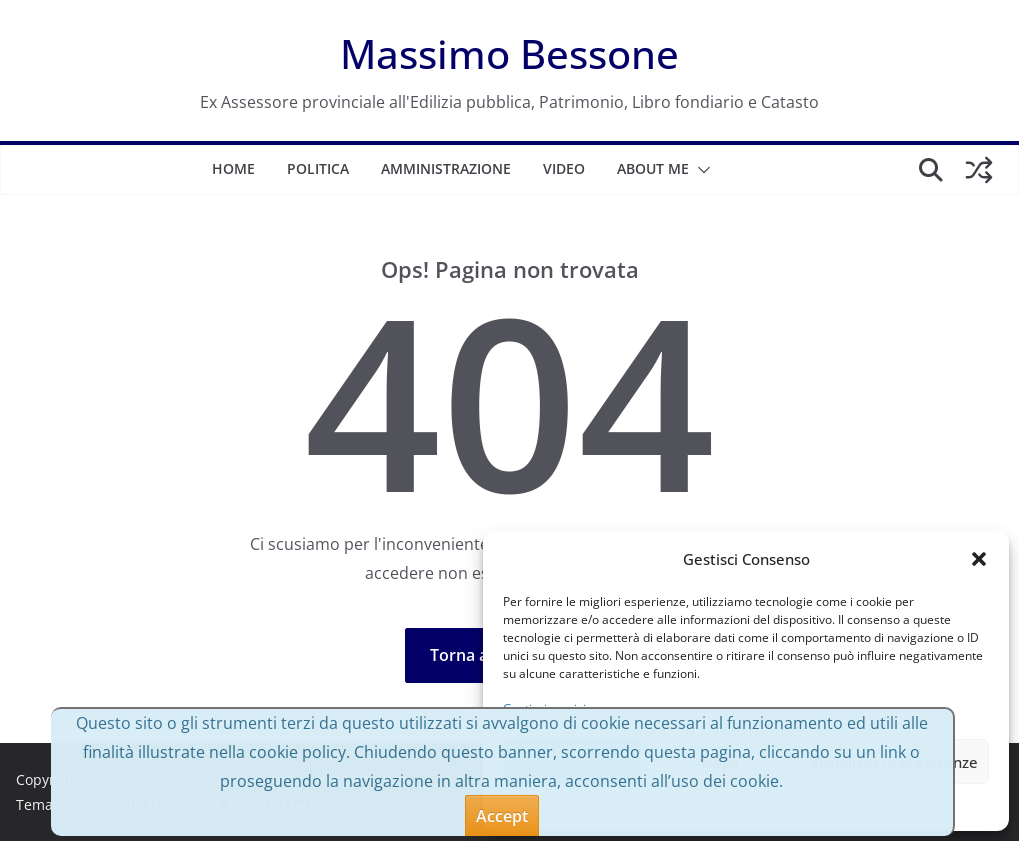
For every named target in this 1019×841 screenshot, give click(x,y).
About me (653, 168)
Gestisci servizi (544, 708)
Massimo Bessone (509, 53)
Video (564, 168)
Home (233, 168)
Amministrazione (446, 168)
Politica (318, 168)
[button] (979, 559)
